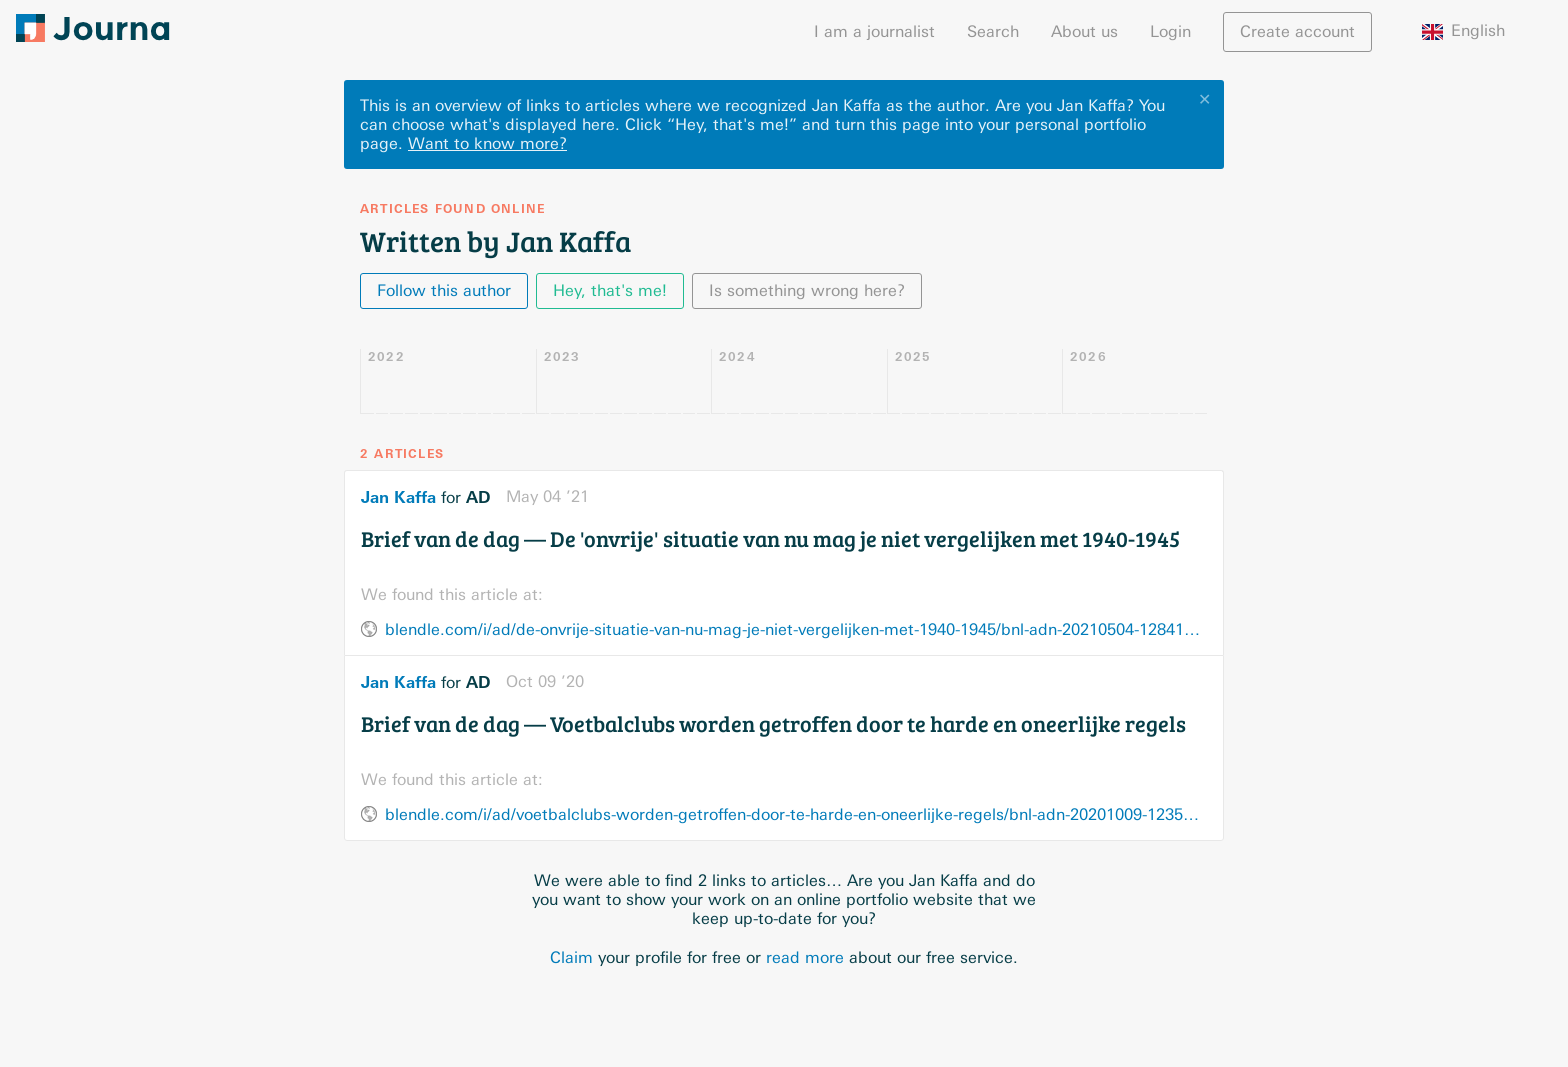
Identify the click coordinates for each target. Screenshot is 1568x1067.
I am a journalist (874, 31)
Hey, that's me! (610, 290)
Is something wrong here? (807, 290)
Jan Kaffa (398, 497)
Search (993, 31)
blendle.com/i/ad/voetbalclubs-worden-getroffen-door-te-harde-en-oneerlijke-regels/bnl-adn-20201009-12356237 (796, 814)
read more (805, 957)
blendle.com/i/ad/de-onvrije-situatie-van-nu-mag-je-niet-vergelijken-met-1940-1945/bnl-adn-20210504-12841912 (796, 629)
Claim (571, 957)
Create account (1297, 31)
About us (1084, 31)
